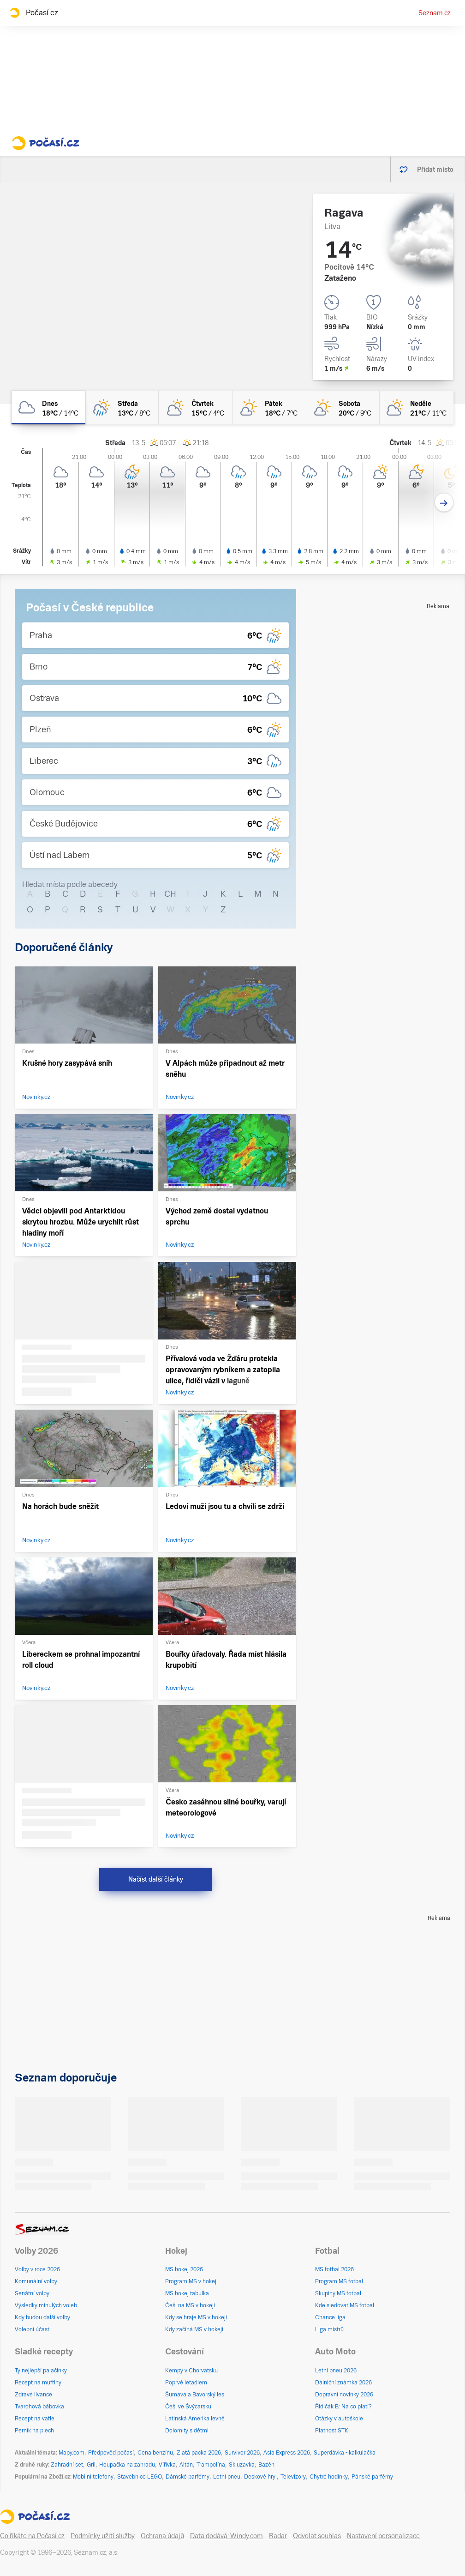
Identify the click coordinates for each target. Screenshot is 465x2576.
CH (170, 894)
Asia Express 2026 (286, 2452)
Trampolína (211, 2464)
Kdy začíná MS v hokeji (194, 2329)
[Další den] (444, 502)
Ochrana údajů (162, 2536)
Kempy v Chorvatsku (191, 2370)
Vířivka (167, 2464)
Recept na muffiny (38, 2382)
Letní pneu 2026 (336, 2370)
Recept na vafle (34, 2418)
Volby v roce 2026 (37, 2269)
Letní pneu (226, 2476)
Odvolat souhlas (317, 2536)
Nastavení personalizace (383, 2536)
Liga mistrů (329, 2329)
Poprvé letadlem (186, 2382)
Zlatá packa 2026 (199, 2452)
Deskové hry (260, 2476)
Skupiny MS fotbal (338, 2293)
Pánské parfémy (372, 2476)
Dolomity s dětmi (187, 2430)
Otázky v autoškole (339, 2418)
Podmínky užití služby (103, 2536)
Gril (91, 2464)
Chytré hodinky (329, 2476)
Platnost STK (331, 2430)
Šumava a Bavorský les (194, 2394)
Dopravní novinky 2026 (344, 2394)
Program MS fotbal (339, 2281)
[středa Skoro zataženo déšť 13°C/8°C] (122, 407)
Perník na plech (34, 2430)
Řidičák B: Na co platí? (343, 2406)
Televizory (293, 2476)
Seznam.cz (434, 13)
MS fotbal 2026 (334, 2269)
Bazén (266, 2464)
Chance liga (330, 2317)
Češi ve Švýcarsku (188, 2406)
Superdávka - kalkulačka (345, 2452)
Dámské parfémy (187, 2476)
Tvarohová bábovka (39, 2406)
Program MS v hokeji (191, 2281)
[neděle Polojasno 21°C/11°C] (416, 407)
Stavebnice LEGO (139, 2476)
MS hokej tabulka (187, 2293)
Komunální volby (36, 2281)
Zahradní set (67, 2464)
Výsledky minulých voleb (46, 2305)
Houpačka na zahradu (127, 2464)
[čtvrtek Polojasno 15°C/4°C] (195, 407)
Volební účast (32, 2329)
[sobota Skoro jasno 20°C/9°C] (343, 407)
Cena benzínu (155, 2452)
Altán (186, 2464)
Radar (278, 2536)
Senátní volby (32, 2293)
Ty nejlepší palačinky (41, 2370)
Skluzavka (242, 2464)
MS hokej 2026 (184, 2269)
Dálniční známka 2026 (343, 2382)
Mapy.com (71, 2452)
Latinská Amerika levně (195, 2418)
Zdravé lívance (33, 2394)
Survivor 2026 (242, 2452)
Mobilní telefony (93, 2476)
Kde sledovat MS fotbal (344, 2305)
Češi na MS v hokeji (190, 2305)
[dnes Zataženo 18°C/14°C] (48, 407)
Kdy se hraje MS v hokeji (196, 2317)
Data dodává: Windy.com (226, 2536)
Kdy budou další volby (42, 2317)
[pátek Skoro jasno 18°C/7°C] (269, 407)
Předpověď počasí (111, 2452)
